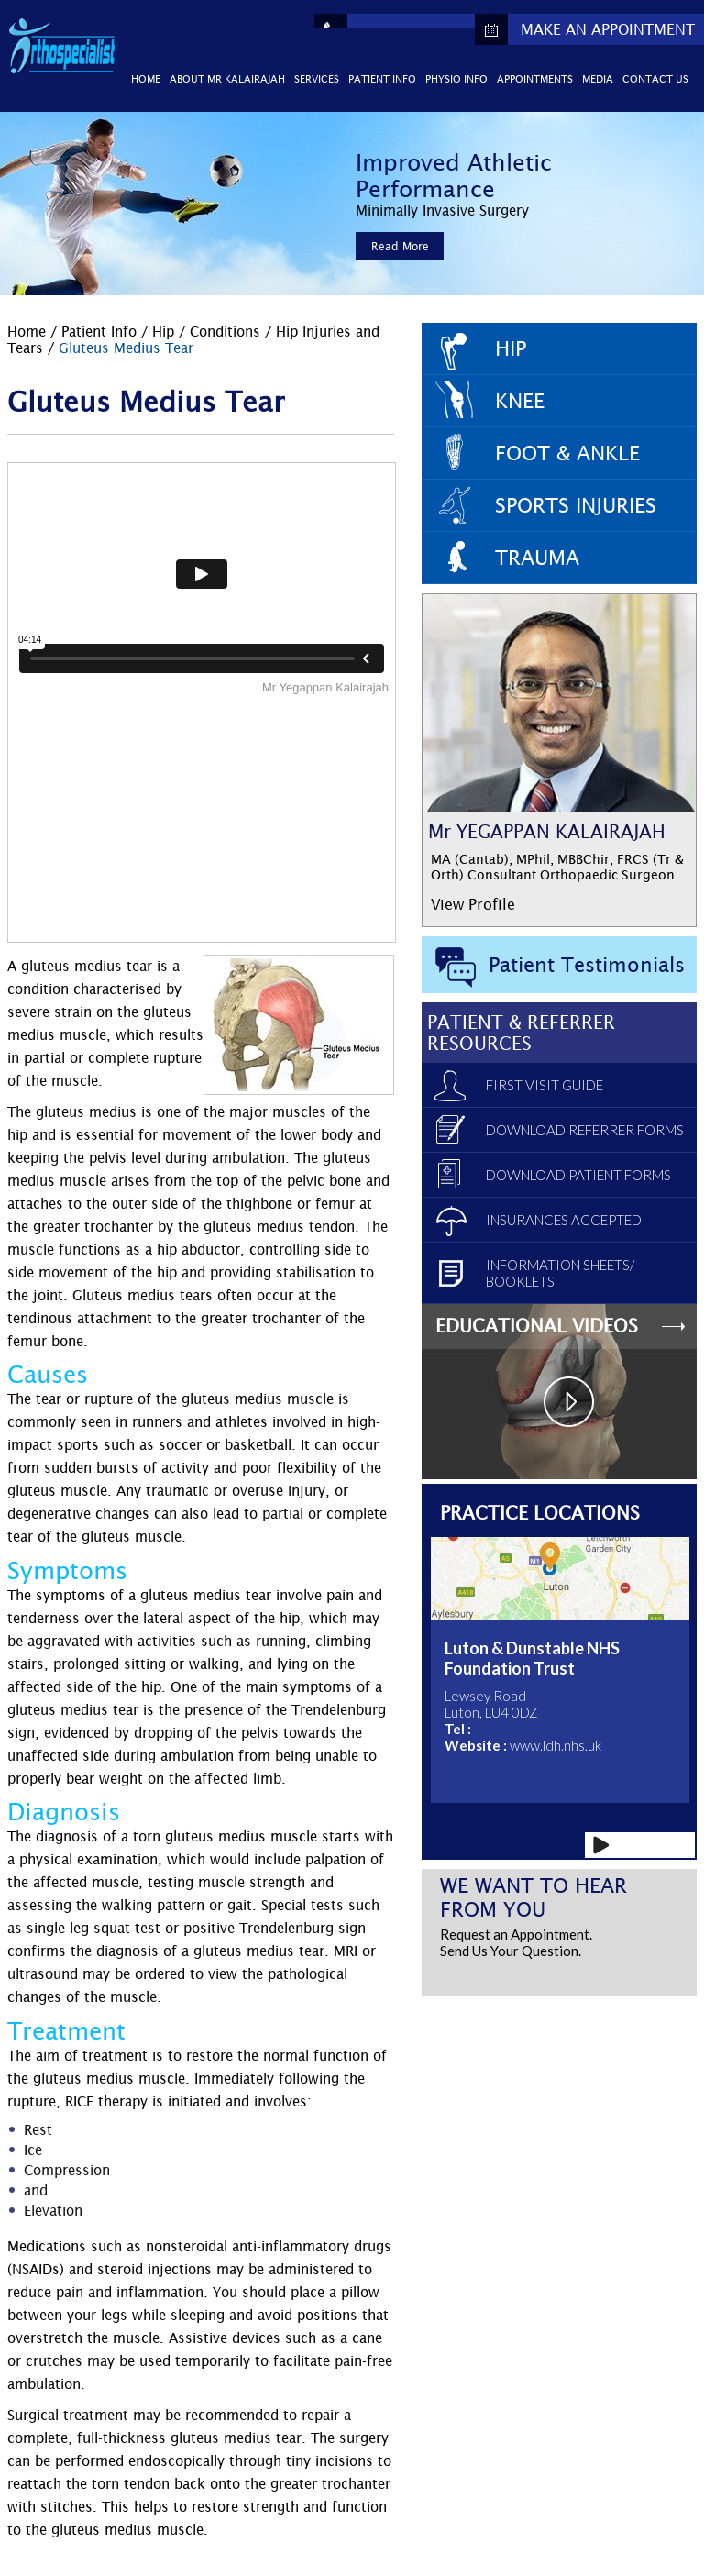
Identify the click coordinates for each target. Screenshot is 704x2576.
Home (145, 78)
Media (597, 78)
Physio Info (456, 78)
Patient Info (382, 78)
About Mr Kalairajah (227, 78)
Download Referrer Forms (585, 1130)
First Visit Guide (544, 1085)
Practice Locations (540, 1512)
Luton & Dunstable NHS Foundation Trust (532, 1658)
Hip (163, 331)
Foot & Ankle (567, 453)
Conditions (227, 331)
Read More (400, 246)
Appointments (535, 78)
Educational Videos (536, 1325)
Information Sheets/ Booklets (560, 1272)
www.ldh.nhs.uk (555, 1745)
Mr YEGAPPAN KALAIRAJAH (547, 831)
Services (316, 78)
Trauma (537, 557)
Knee (519, 401)
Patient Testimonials (587, 965)
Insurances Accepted (564, 1219)
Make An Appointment (608, 29)
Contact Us (655, 78)
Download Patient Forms (578, 1174)
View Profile (473, 904)
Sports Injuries (575, 505)
